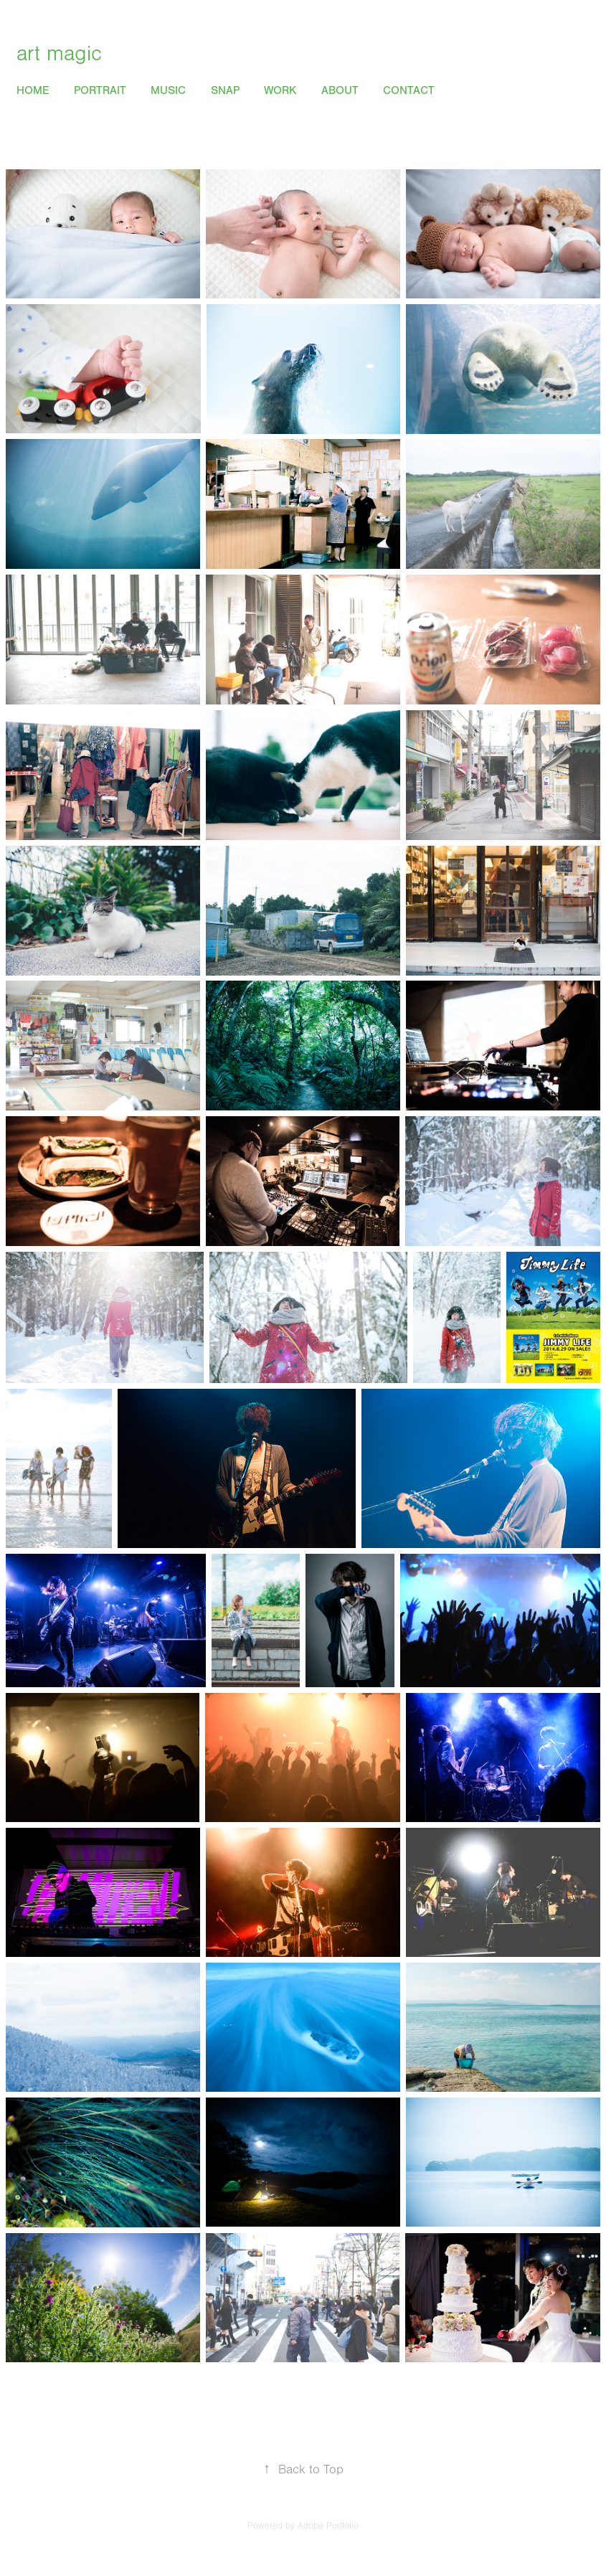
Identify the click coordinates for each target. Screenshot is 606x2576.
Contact (409, 90)
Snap (225, 90)
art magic (59, 54)
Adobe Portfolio (328, 2526)
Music (168, 90)
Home (32, 90)
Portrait (100, 90)
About (340, 90)
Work (280, 90)
